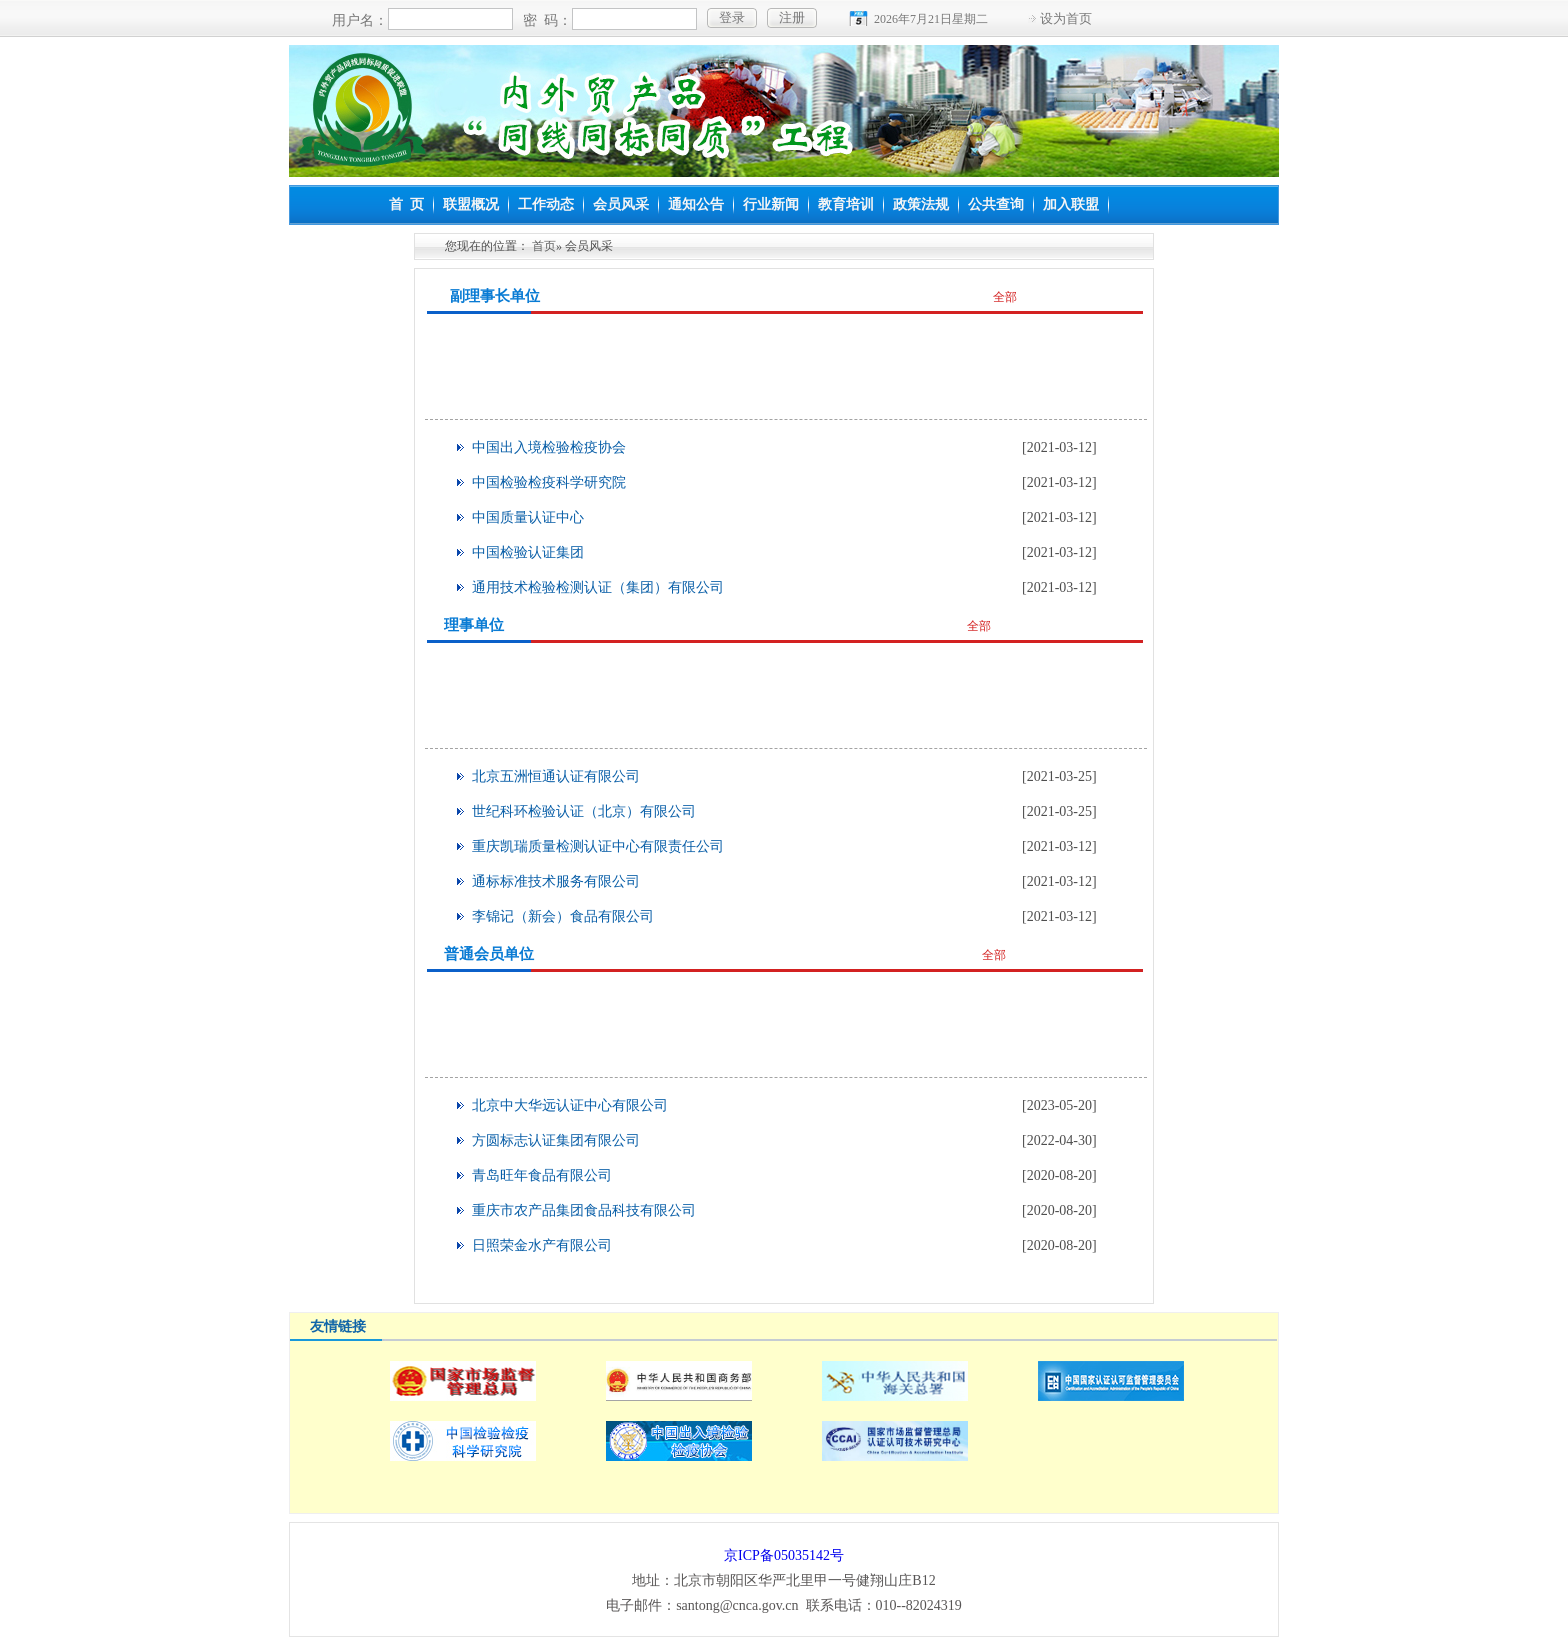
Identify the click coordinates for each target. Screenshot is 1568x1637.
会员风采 (621, 204)
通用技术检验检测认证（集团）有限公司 (598, 587)
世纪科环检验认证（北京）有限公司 (584, 811)
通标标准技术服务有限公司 (556, 881)
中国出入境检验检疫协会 (549, 447)
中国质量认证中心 (528, 517)
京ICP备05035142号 (784, 1555)
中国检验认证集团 (528, 552)
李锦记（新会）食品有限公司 (563, 916)
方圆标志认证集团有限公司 (556, 1140)
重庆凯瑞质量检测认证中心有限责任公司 (598, 846)
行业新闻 (771, 204)
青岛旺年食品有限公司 (542, 1175)
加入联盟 (1071, 204)
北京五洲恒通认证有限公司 (556, 776)
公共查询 (996, 204)
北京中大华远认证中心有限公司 (570, 1105)
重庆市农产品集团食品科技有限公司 (584, 1210)
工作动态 (546, 204)
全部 (1005, 297)
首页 (544, 246)
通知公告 (696, 204)
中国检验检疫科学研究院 (549, 482)
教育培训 (846, 204)
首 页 (406, 204)
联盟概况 (471, 204)
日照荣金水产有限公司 (542, 1245)
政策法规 (921, 204)
